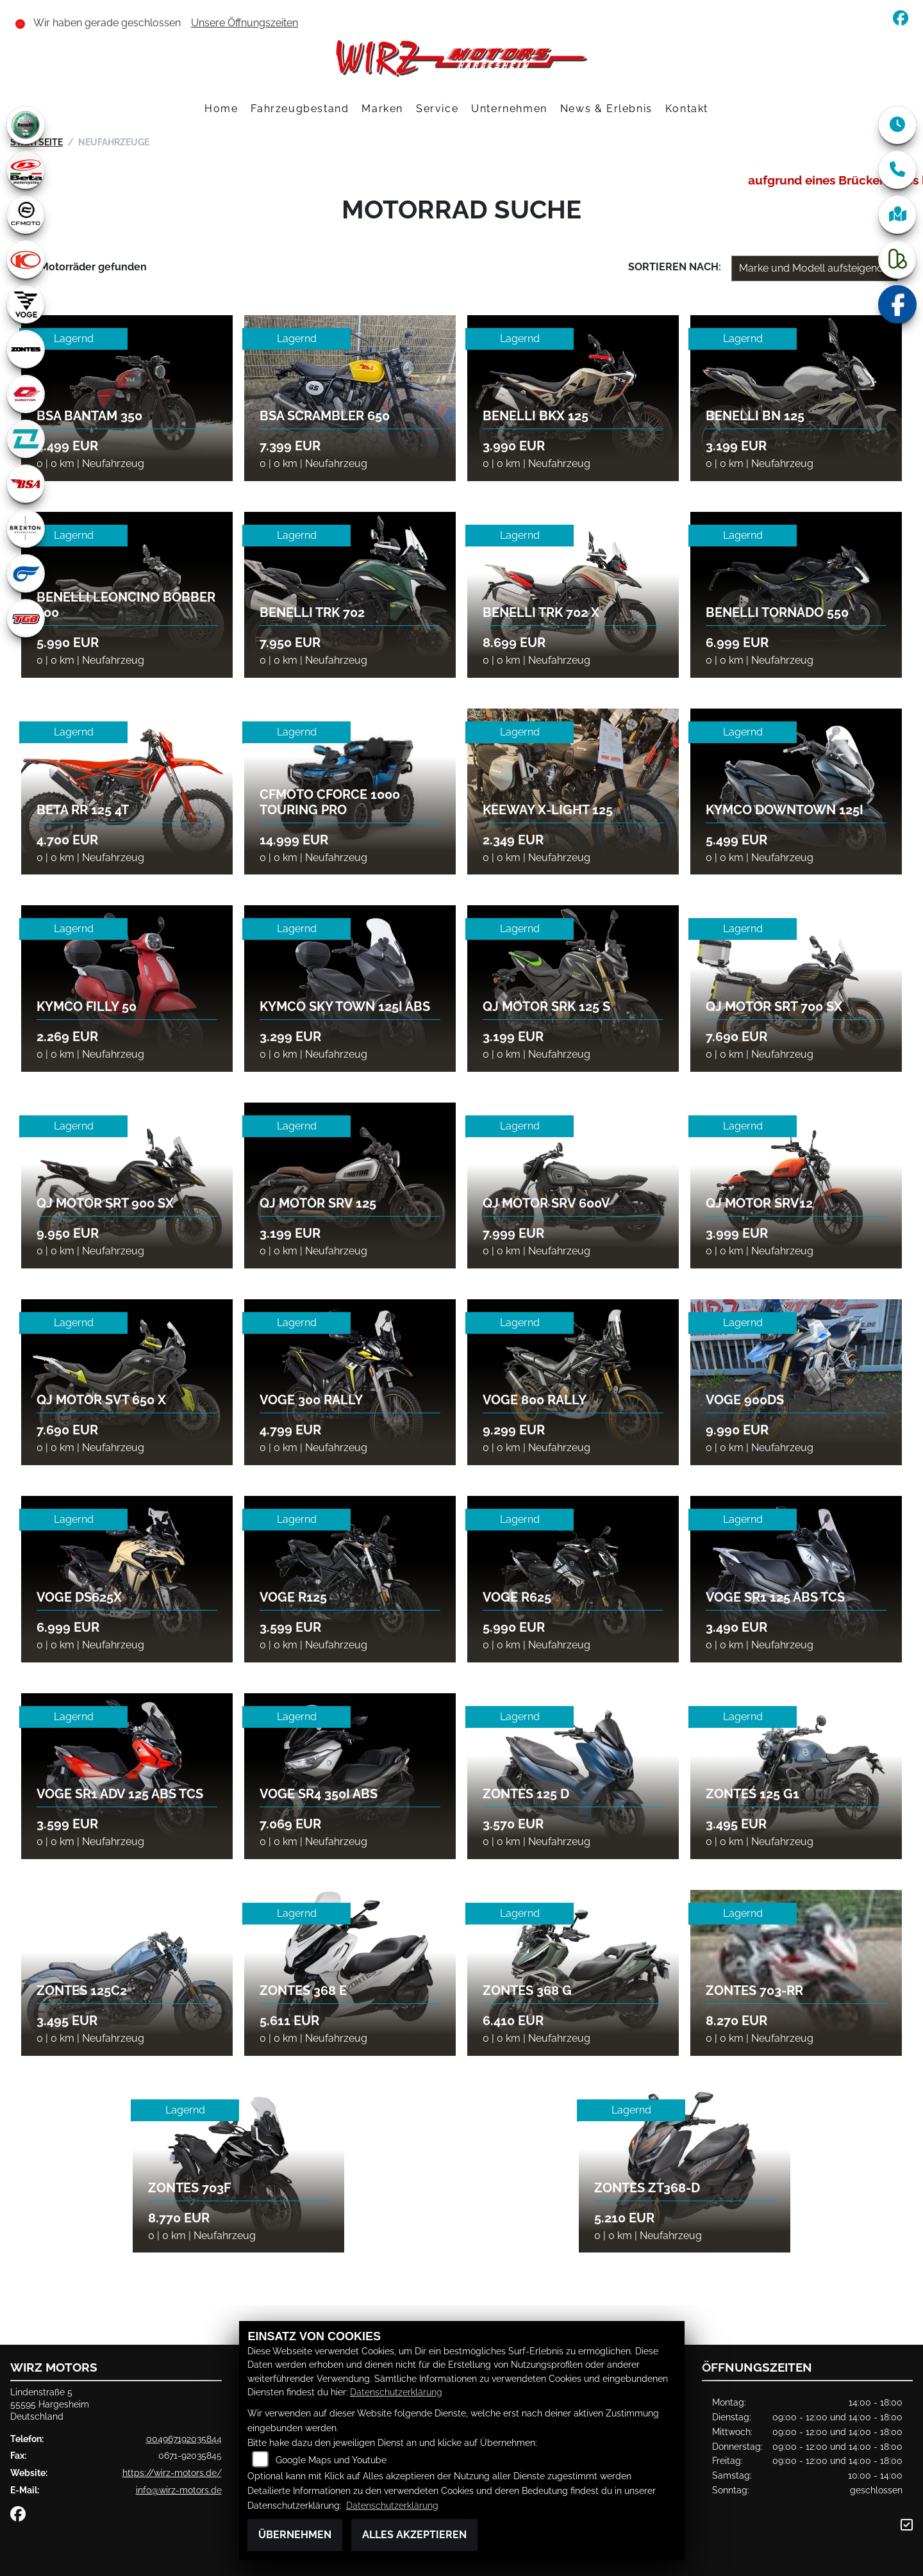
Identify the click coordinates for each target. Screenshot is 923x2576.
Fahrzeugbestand (300, 109)
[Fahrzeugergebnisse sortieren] (814, 268)
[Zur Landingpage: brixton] (25, 528)
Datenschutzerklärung (396, 2391)
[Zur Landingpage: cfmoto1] (25, 214)
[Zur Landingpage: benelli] (25, 125)
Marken (382, 109)
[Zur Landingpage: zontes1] (25, 349)
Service (437, 109)
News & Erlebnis (606, 109)
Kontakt (686, 109)
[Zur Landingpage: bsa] (25, 483)
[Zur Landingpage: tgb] (25, 618)
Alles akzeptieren (414, 2535)
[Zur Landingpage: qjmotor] (25, 394)
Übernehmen (294, 2535)
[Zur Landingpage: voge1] (25, 304)
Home (221, 109)
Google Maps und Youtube (331, 2459)
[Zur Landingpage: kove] (25, 439)
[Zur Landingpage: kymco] (25, 259)
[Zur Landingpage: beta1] (25, 170)
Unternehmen (509, 109)
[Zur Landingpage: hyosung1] (25, 573)
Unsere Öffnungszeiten (244, 23)
